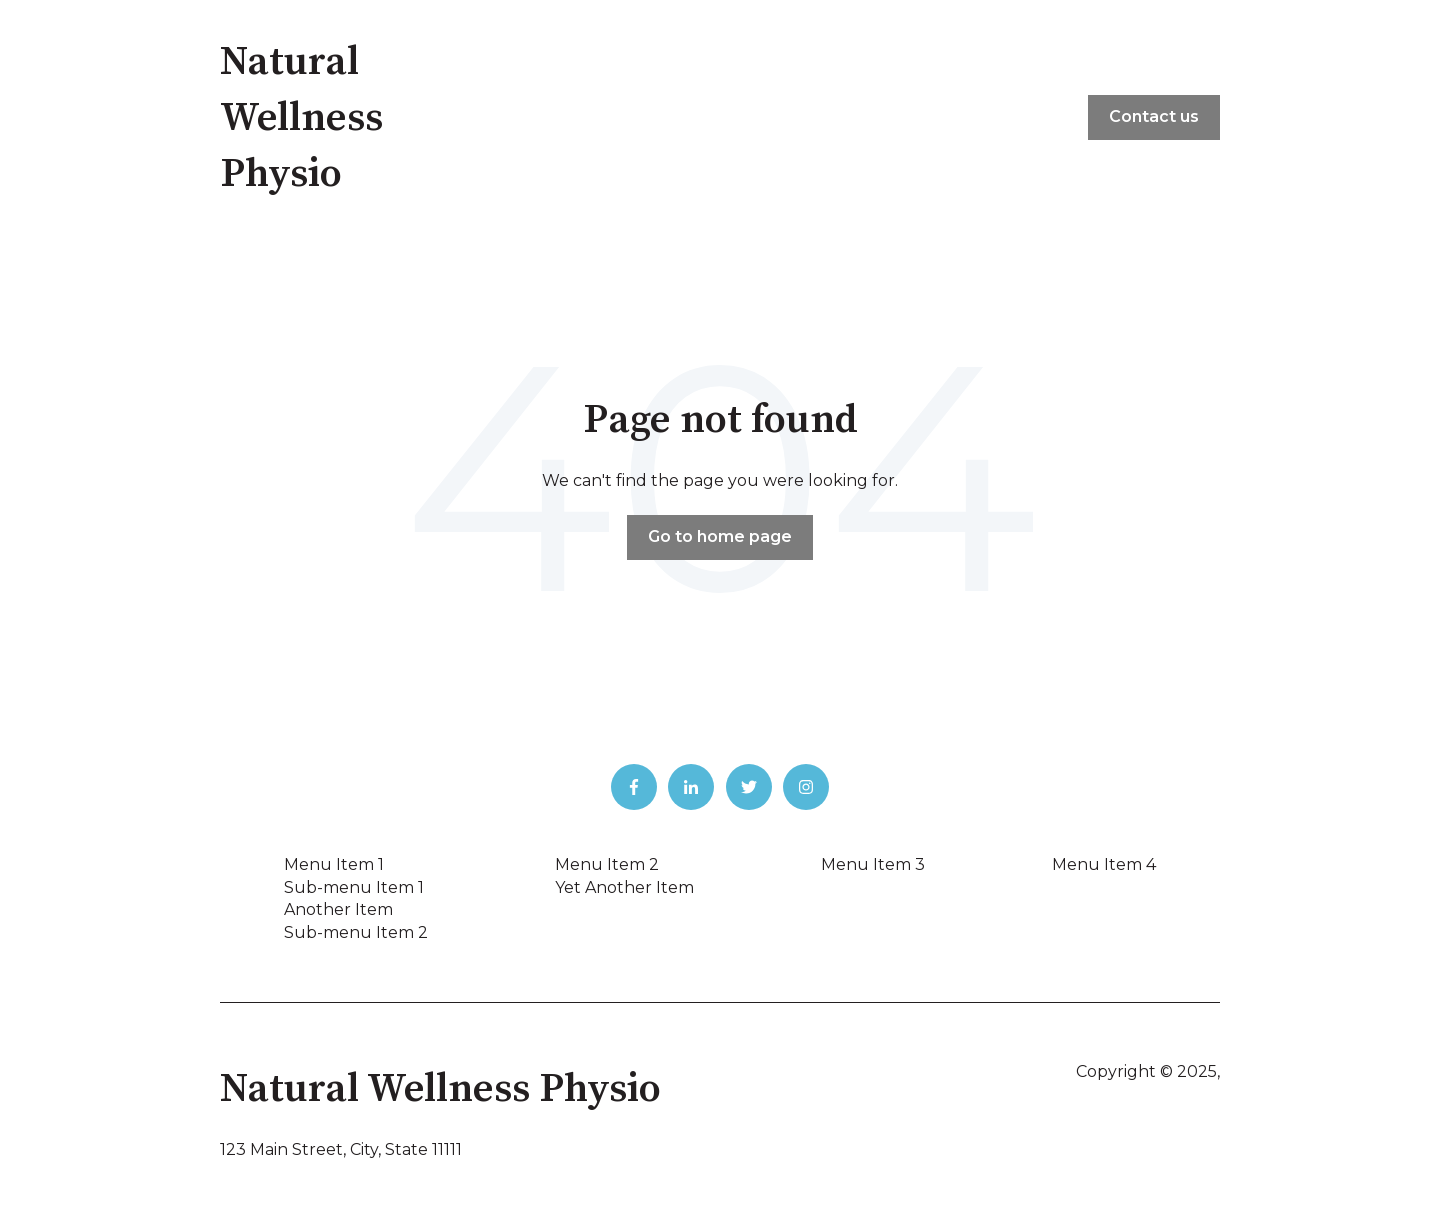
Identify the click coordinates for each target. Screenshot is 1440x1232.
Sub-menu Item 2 (356, 932)
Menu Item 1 (334, 864)
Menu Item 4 (1104, 864)
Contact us (1154, 116)
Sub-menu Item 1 (354, 887)
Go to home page (720, 536)
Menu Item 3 (873, 864)
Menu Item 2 (607, 864)
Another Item (338, 909)
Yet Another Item (624, 887)
